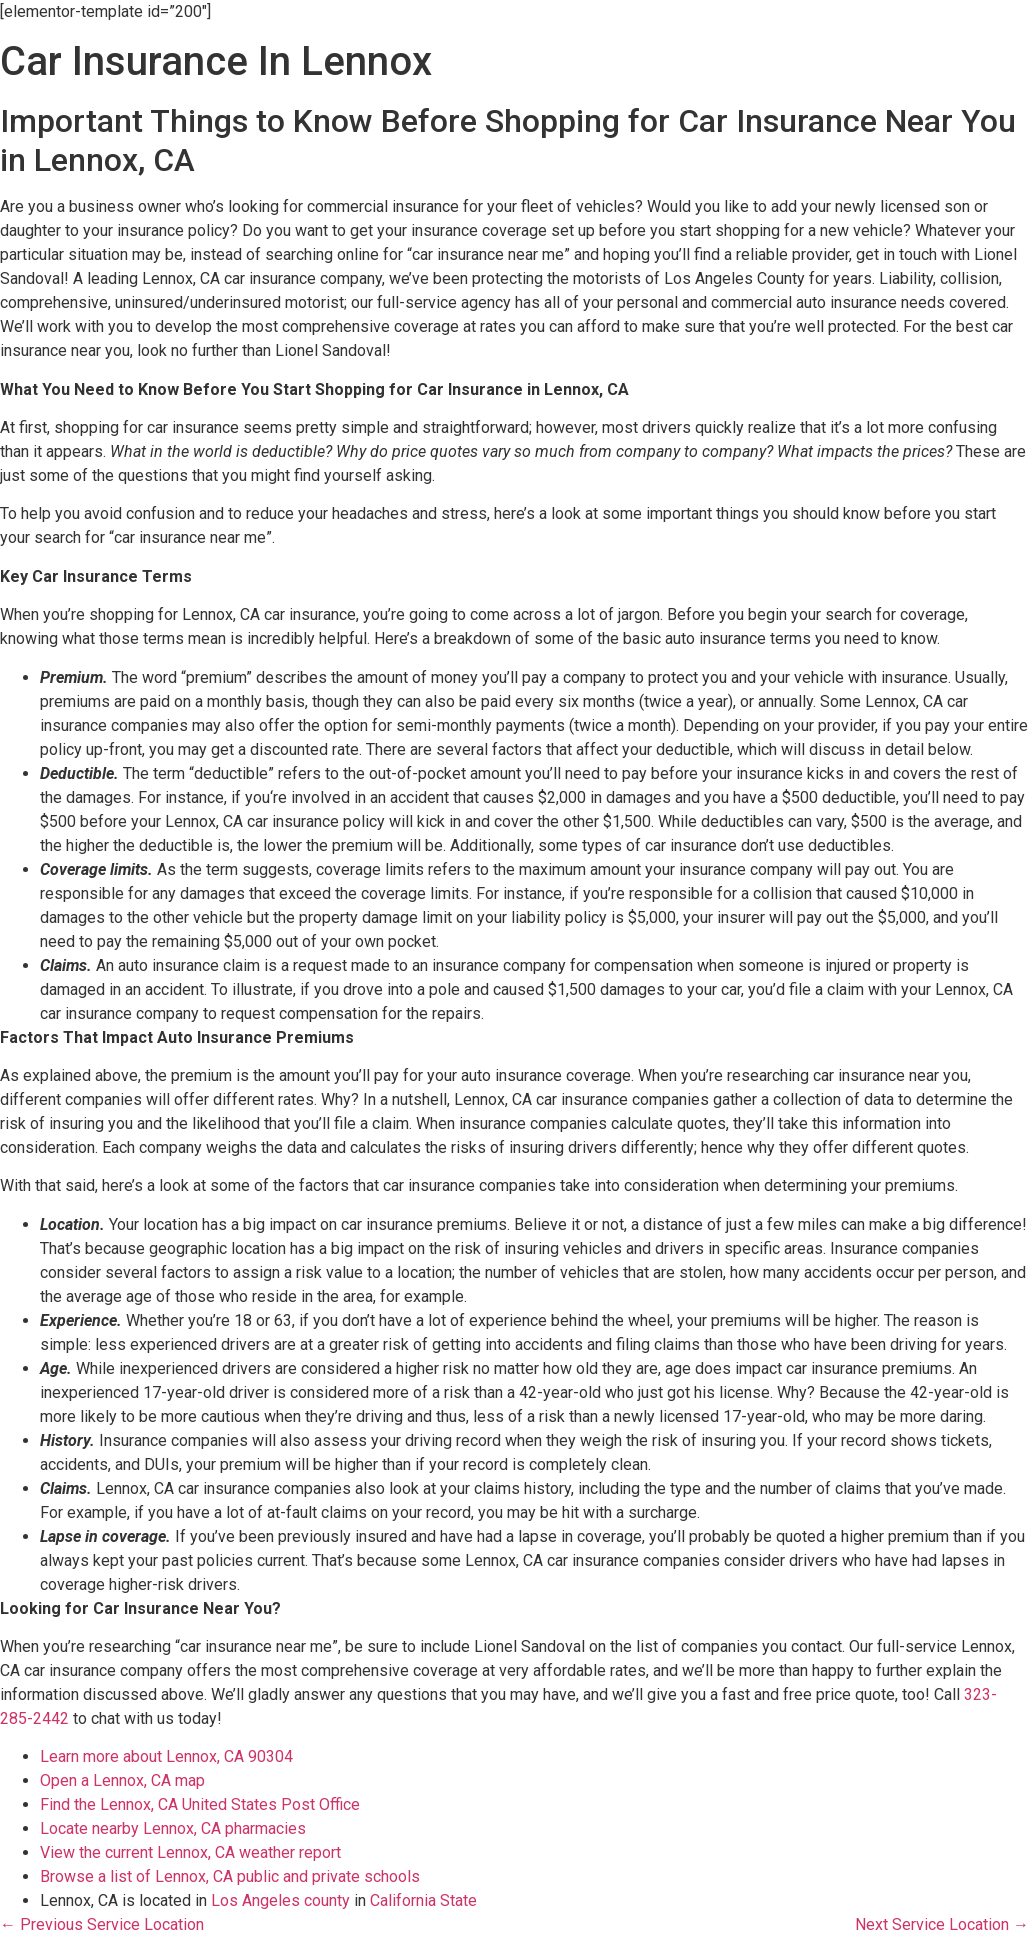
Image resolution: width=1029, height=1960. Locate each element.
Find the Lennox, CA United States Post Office (200, 1804)
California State (423, 1900)
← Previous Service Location (102, 1924)
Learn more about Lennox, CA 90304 (166, 1756)
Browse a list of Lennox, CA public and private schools (230, 1876)
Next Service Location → (942, 1924)
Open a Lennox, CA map (122, 1780)
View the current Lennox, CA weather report (190, 1852)
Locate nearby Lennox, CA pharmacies (173, 1828)
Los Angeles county (280, 1900)
